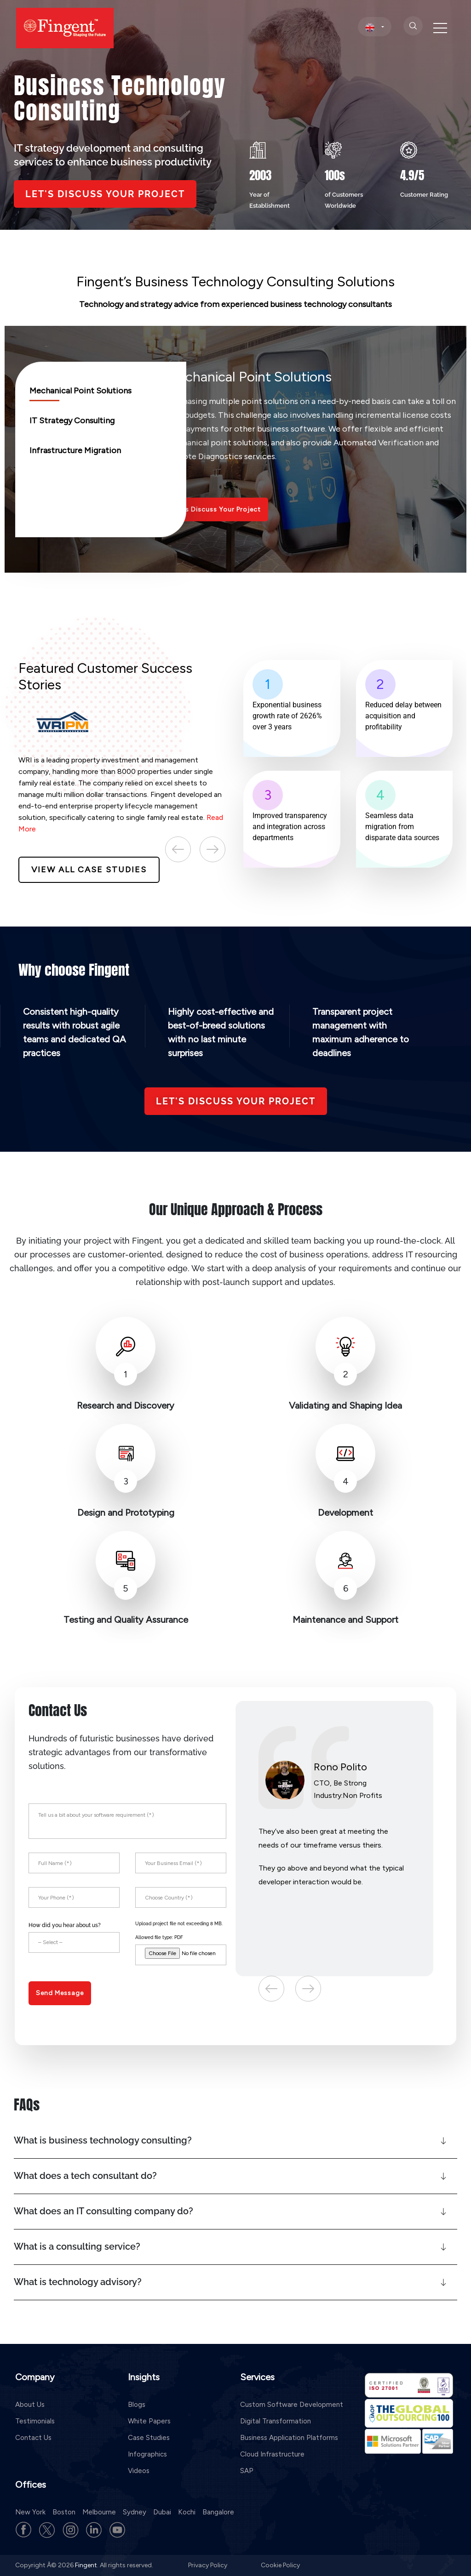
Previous (178, 849)
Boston (63, 2512)
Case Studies (149, 2438)
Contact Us (33, 2438)
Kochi (186, 2512)
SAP (246, 2471)
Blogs (136, 2404)
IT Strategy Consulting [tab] (72, 420)
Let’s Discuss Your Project (217, 509)
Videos (138, 2471)
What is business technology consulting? (103, 2140)
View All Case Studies (89, 869)
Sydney (134, 2512)
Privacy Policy (208, 2565)
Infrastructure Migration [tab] (75, 450)
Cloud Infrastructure (272, 2454)
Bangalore (218, 2512)
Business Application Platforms (289, 2438)
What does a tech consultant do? (85, 2175)
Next (212, 849)
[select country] (374, 26)
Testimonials (35, 2421)
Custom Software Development (291, 2404)
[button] (235, 2140)
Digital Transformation (275, 2421)
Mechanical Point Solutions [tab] (80, 391)
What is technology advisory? (78, 2281)
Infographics (147, 2454)
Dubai (162, 2512)
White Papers (149, 2421)
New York (30, 2512)
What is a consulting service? (77, 2246)
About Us (30, 2404)
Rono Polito (340, 1767)
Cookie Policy (280, 2565)
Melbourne (99, 2512)
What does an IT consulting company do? (103, 2211)
